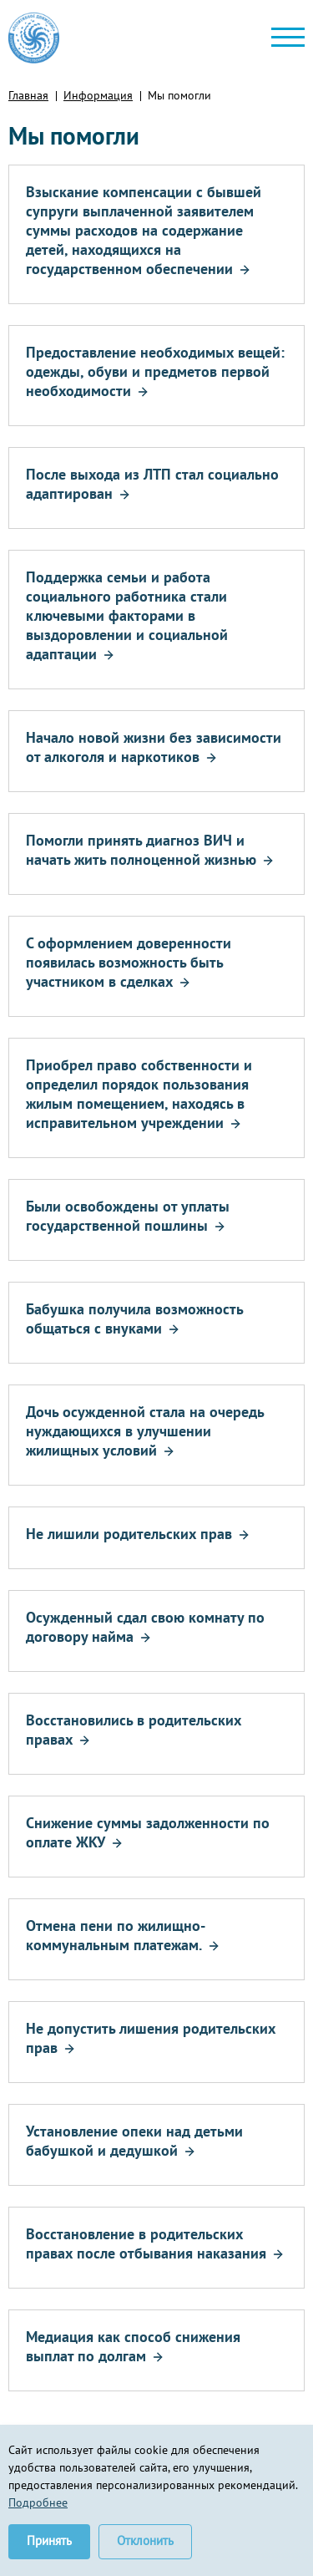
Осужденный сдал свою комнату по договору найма (145, 1627)
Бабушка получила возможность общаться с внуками (134, 1318)
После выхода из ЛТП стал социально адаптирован (152, 484)
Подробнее (38, 2502)
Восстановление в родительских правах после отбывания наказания (146, 2243)
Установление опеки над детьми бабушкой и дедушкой (134, 2140)
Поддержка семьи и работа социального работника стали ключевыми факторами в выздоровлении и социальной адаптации (127, 615)
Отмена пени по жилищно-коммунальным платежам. (115, 1935)
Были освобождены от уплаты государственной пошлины (128, 1216)
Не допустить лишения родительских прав (150, 2038)
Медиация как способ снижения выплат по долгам (133, 2346)
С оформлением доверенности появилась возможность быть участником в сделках (128, 962)
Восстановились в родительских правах (133, 1729)
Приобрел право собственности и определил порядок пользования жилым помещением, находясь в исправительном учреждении (139, 1093)
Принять (49, 2540)
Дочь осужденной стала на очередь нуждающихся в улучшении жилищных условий (145, 1431)
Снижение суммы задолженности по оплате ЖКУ (148, 1832)
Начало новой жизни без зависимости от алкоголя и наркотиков (153, 747)
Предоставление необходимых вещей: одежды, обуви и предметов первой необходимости (155, 371)
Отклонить (145, 2540)
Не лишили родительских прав (129, 1533)
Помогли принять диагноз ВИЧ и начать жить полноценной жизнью (141, 850)
